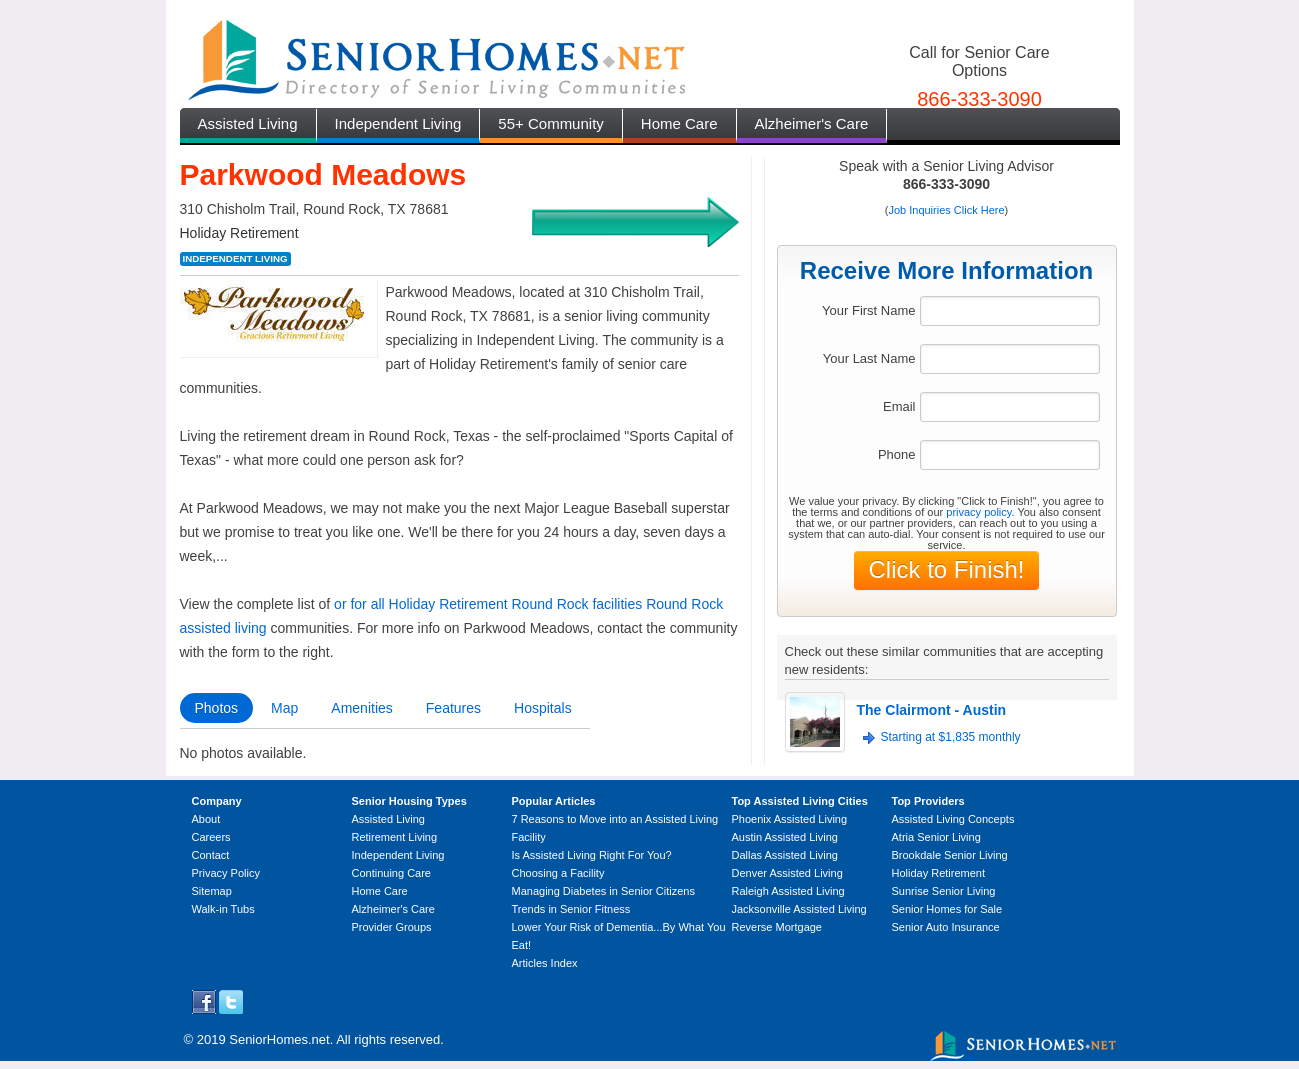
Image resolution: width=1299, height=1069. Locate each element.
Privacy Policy (226, 873)
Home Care (679, 123)
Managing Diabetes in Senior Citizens (603, 891)
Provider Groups (392, 927)
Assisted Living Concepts (953, 819)
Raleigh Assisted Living (788, 891)
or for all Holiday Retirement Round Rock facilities (488, 604)
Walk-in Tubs (223, 909)
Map (284, 708)
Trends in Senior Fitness (571, 909)
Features (453, 708)
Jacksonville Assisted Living (799, 909)
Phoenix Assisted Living (790, 819)
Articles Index (545, 963)
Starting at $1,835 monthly (951, 737)
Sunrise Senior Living (944, 891)
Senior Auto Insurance (946, 927)
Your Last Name (869, 358)
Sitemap (212, 891)
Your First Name (868, 310)
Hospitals (543, 708)
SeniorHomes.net (279, 1039)
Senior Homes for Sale (947, 909)
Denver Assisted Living (787, 873)
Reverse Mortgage (777, 927)
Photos (217, 708)
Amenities (361, 708)
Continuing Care (392, 873)
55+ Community (550, 123)
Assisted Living (248, 123)
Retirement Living (395, 837)
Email (899, 406)
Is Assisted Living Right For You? (592, 855)
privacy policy (978, 512)
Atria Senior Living (936, 837)
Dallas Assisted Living (785, 855)
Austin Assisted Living (785, 837)
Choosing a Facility (558, 873)
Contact (211, 855)
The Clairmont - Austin (932, 710)
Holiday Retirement (939, 873)
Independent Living (398, 123)
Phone (897, 454)
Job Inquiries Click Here (946, 210)
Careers (211, 837)
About (206, 819)
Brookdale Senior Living (950, 855)
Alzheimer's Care (812, 123)
